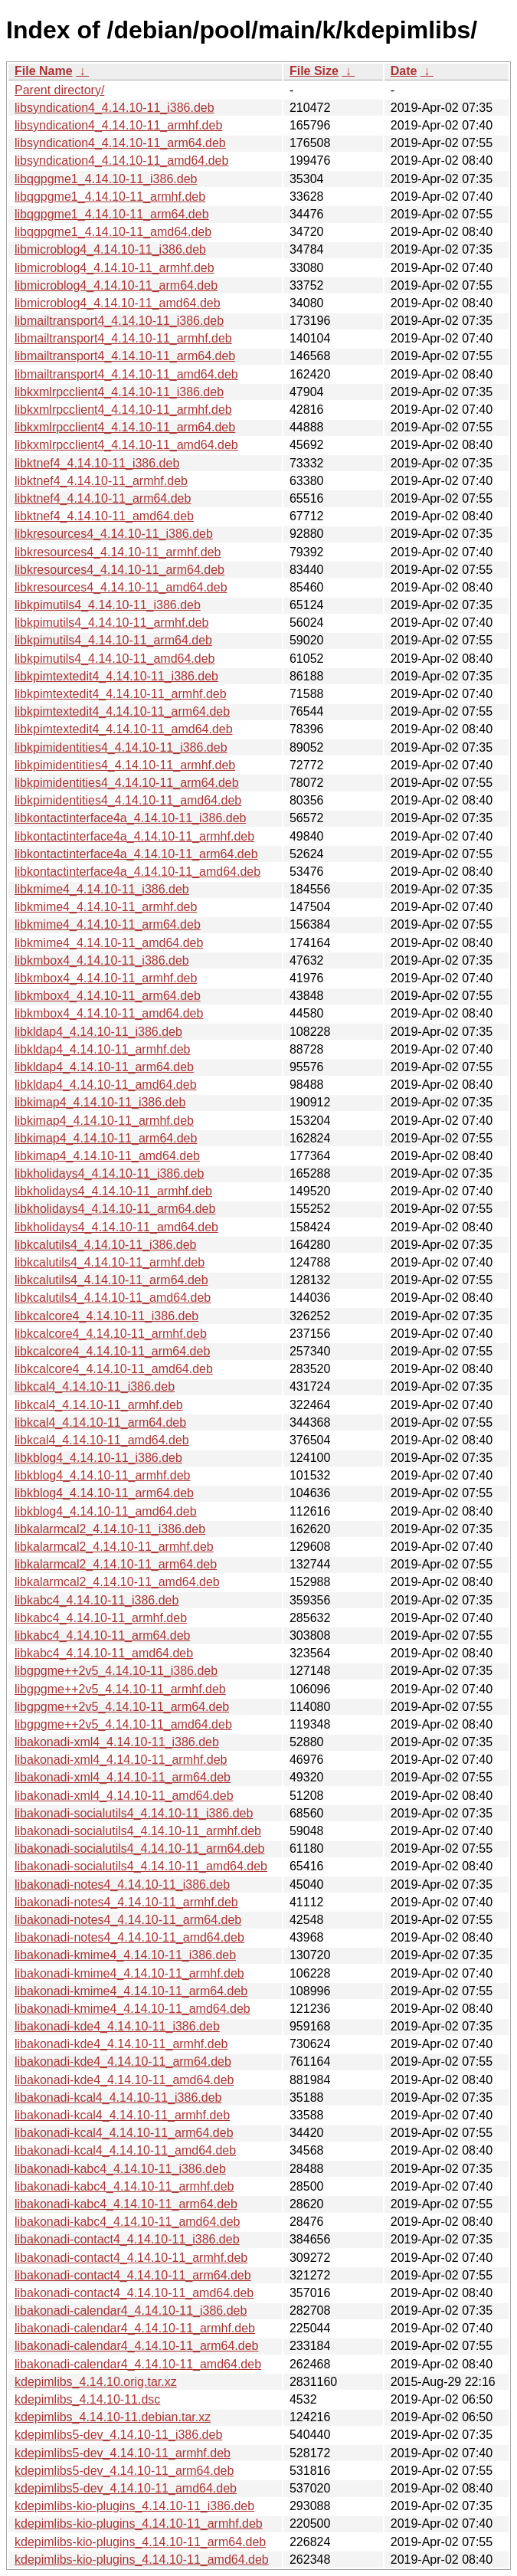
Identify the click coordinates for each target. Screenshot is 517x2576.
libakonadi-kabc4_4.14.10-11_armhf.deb (124, 2186)
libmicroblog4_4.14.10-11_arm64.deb (116, 285)
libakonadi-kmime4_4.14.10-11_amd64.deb (132, 2008)
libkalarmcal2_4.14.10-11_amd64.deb (117, 1581)
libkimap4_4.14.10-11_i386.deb (100, 1102)
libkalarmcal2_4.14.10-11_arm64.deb (116, 1564)
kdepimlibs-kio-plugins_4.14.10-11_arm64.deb (140, 2541)
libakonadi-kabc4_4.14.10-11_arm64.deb (126, 2204)
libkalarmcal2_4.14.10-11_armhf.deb (114, 1546)
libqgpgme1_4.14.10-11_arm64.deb (112, 214)
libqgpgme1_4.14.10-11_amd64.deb (113, 231)
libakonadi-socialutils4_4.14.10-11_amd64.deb (141, 1866)
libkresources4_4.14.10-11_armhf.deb (118, 552)
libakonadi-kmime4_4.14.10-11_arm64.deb (131, 1991)
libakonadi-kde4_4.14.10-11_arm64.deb (123, 2061)
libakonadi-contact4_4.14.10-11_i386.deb (127, 2239)
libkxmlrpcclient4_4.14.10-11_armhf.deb (123, 409)
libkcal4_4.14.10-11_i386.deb (95, 1386)
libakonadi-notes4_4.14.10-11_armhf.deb (126, 1902)
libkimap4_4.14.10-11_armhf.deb (104, 1120)
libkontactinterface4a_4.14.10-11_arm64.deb (136, 853)
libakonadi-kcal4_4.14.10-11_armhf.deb (122, 2115)
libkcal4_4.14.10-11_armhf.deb (99, 1404)
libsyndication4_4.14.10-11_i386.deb (114, 107)
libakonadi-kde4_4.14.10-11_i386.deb (117, 2026)
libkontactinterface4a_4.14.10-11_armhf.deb (134, 836)
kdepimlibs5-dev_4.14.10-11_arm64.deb (124, 2470)
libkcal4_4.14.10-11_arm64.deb (100, 1422)
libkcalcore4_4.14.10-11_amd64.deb (114, 1368)
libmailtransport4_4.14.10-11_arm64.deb (125, 355)
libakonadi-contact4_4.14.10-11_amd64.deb (134, 2292)
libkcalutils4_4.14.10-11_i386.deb (106, 1244)
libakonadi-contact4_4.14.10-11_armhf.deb (131, 2257)
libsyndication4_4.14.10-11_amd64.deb (121, 160)
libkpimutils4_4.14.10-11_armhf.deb (111, 622)
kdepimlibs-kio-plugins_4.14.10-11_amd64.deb (142, 2559)
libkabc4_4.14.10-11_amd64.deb (104, 1653)
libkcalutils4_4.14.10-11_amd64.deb (113, 1297)
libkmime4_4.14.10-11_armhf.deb (106, 906)
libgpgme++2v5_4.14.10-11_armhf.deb (120, 1689)
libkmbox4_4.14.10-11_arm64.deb (108, 995)
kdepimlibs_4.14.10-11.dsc (87, 2399)
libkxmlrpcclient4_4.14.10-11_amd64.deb (126, 444)
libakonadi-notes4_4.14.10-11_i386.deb (122, 1884)
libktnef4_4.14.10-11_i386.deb (97, 463)
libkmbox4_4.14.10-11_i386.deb (102, 960)
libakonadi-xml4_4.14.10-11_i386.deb (117, 1741)
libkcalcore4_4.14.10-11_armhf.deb (111, 1333)
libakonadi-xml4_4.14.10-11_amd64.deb (124, 1795)
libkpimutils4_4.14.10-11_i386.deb (108, 604)
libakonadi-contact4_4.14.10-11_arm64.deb (133, 2275)
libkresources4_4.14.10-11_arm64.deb (119, 569)
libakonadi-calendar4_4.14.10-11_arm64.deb (136, 2345)
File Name (44, 70)
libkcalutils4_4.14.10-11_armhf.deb (110, 1262)
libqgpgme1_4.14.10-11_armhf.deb (110, 196)
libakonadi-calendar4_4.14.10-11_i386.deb (131, 2310)
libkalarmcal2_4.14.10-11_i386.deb (110, 1528)
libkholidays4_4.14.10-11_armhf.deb (113, 1191)
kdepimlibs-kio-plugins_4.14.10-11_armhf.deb (139, 2523)
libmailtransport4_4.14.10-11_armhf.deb (123, 338)
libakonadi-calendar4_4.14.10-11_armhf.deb (135, 2328)
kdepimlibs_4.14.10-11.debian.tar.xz (113, 2417)
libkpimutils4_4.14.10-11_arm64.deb (113, 640)
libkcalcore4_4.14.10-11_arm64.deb (112, 1351)
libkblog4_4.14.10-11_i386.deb (98, 1457)
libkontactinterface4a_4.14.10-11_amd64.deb (137, 871)
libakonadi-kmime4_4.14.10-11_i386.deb (125, 1954)
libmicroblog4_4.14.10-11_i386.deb (110, 249)
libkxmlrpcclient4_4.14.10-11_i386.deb (119, 391)
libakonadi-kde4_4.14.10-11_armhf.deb (121, 2043)
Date (404, 70)
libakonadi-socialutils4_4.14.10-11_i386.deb (134, 1813)
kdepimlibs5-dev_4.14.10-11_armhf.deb (123, 2453)
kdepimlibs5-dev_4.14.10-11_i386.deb (118, 2434)
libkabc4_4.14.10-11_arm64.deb (103, 1635)
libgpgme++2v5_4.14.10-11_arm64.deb (122, 1706)
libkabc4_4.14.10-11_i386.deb (96, 1600)
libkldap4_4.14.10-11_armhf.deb (103, 1049)
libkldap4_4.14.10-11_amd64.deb (106, 1084)
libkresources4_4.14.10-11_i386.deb (114, 533)
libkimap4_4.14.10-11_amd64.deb (107, 1155)
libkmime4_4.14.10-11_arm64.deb (108, 924)
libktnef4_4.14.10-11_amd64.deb (104, 516)
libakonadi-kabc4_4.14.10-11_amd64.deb (127, 2221)
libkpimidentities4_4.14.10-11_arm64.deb (127, 782)
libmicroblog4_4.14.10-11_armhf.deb (114, 267)
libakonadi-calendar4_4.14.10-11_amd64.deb (138, 2364)
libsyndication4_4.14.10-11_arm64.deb (120, 142)
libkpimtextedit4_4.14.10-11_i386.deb (116, 676)
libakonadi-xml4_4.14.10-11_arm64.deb (123, 1777)
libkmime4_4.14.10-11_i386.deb (102, 889)
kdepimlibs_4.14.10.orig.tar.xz (96, 2381)
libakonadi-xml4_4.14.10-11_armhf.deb (121, 1759)
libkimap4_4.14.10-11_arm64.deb (106, 1138)
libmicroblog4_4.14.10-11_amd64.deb (118, 303)
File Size (314, 70)
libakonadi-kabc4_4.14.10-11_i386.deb (120, 2168)
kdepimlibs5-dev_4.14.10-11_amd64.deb (126, 2488)
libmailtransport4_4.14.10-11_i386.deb (119, 320)
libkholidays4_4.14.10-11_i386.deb (109, 1173)
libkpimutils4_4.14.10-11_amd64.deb (115, 658)
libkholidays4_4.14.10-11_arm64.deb (115, 1208)
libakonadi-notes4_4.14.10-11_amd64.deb (129, 1937)
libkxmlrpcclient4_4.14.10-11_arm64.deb (125, 427)
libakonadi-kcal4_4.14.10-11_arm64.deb (124, 2132)
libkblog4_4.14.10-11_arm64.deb (104, 1492)
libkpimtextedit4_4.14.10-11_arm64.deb (122, 711)
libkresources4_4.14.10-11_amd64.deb (121, 587)
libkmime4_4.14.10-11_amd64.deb (109, 942)
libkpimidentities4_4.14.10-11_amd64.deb (128, 800)
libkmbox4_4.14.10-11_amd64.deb (109, 1013)
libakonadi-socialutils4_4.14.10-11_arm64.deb (139, 1848)
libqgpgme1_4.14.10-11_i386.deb (106, 178)
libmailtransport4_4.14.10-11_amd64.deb (126, 374)
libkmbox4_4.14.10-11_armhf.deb (106, 978)
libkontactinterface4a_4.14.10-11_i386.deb (130, 817)
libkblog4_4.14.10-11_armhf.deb (103, 1475)
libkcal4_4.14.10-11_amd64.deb (102, 1440)
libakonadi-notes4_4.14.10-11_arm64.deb (128, 1919)
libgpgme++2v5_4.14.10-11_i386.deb (116, 1670)
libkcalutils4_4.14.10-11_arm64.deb (111, 1279)
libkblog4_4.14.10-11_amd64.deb (106, 1511)
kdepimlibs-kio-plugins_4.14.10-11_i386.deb (134, 2505)
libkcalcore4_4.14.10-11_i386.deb (106, 1315)
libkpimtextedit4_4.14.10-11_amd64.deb (124, 729)
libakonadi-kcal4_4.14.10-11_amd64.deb (125, 2150)
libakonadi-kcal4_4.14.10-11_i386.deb (118, 2097)
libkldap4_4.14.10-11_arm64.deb (104, 1066)
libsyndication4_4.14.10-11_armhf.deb (118, 125)
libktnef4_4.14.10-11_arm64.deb (103, 498)
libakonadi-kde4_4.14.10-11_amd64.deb (124, 2079)
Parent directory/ (59, 90)
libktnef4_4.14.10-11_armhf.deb (101, 480)
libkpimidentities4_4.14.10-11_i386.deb (121, 747)
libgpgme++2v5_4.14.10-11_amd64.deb (123, 1724)
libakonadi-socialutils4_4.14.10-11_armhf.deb (138, 1830)
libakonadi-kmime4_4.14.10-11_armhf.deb (129, 1973)
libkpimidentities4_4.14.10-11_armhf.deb (125, 765)
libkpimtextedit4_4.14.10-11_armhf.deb (121, 693)
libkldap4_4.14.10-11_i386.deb (98, 1031)
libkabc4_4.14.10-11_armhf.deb (101, 1617)
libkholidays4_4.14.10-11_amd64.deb (116, 1227)
